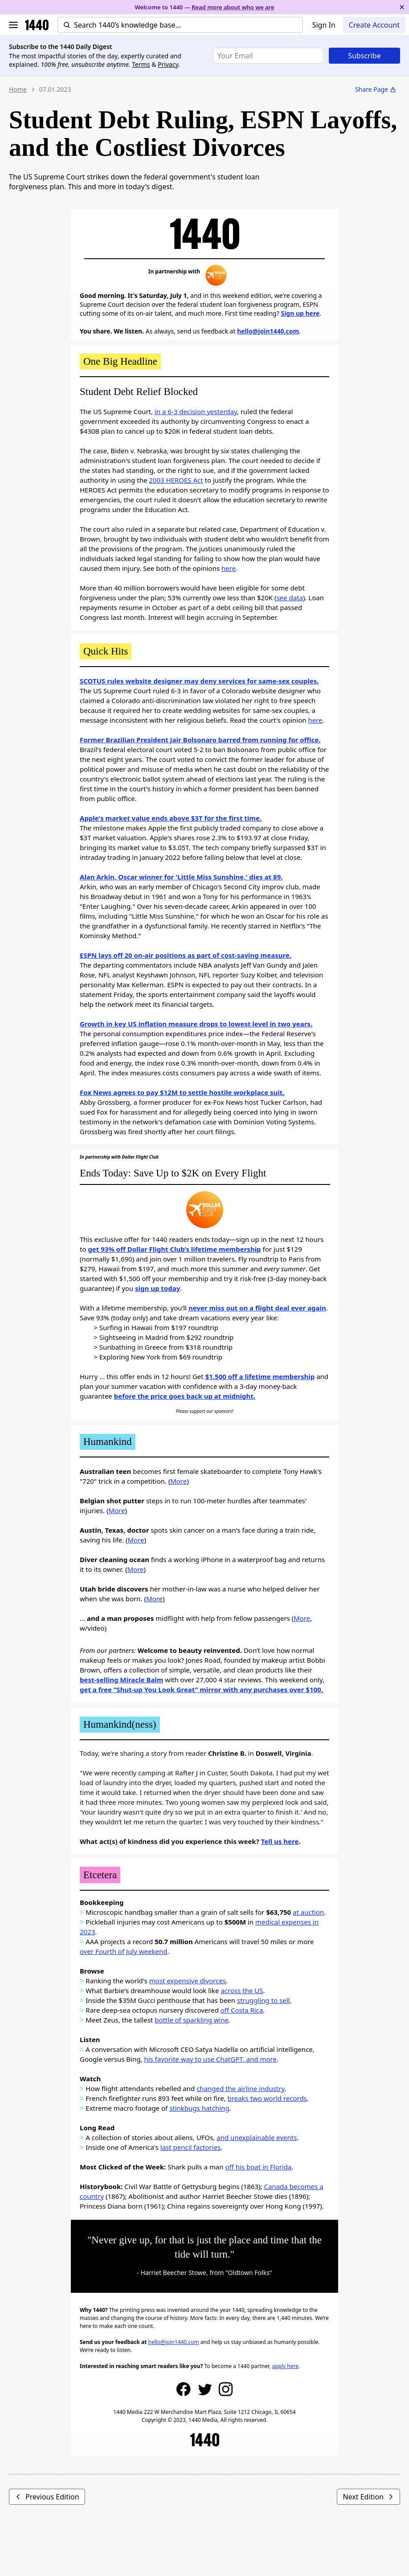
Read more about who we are (233, 7)
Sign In (323, 25)
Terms (141, 64)
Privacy (168, 64)
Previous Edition (47, 2497)
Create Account (374, 25)
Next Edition (368, 2497)
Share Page (375, 89)
